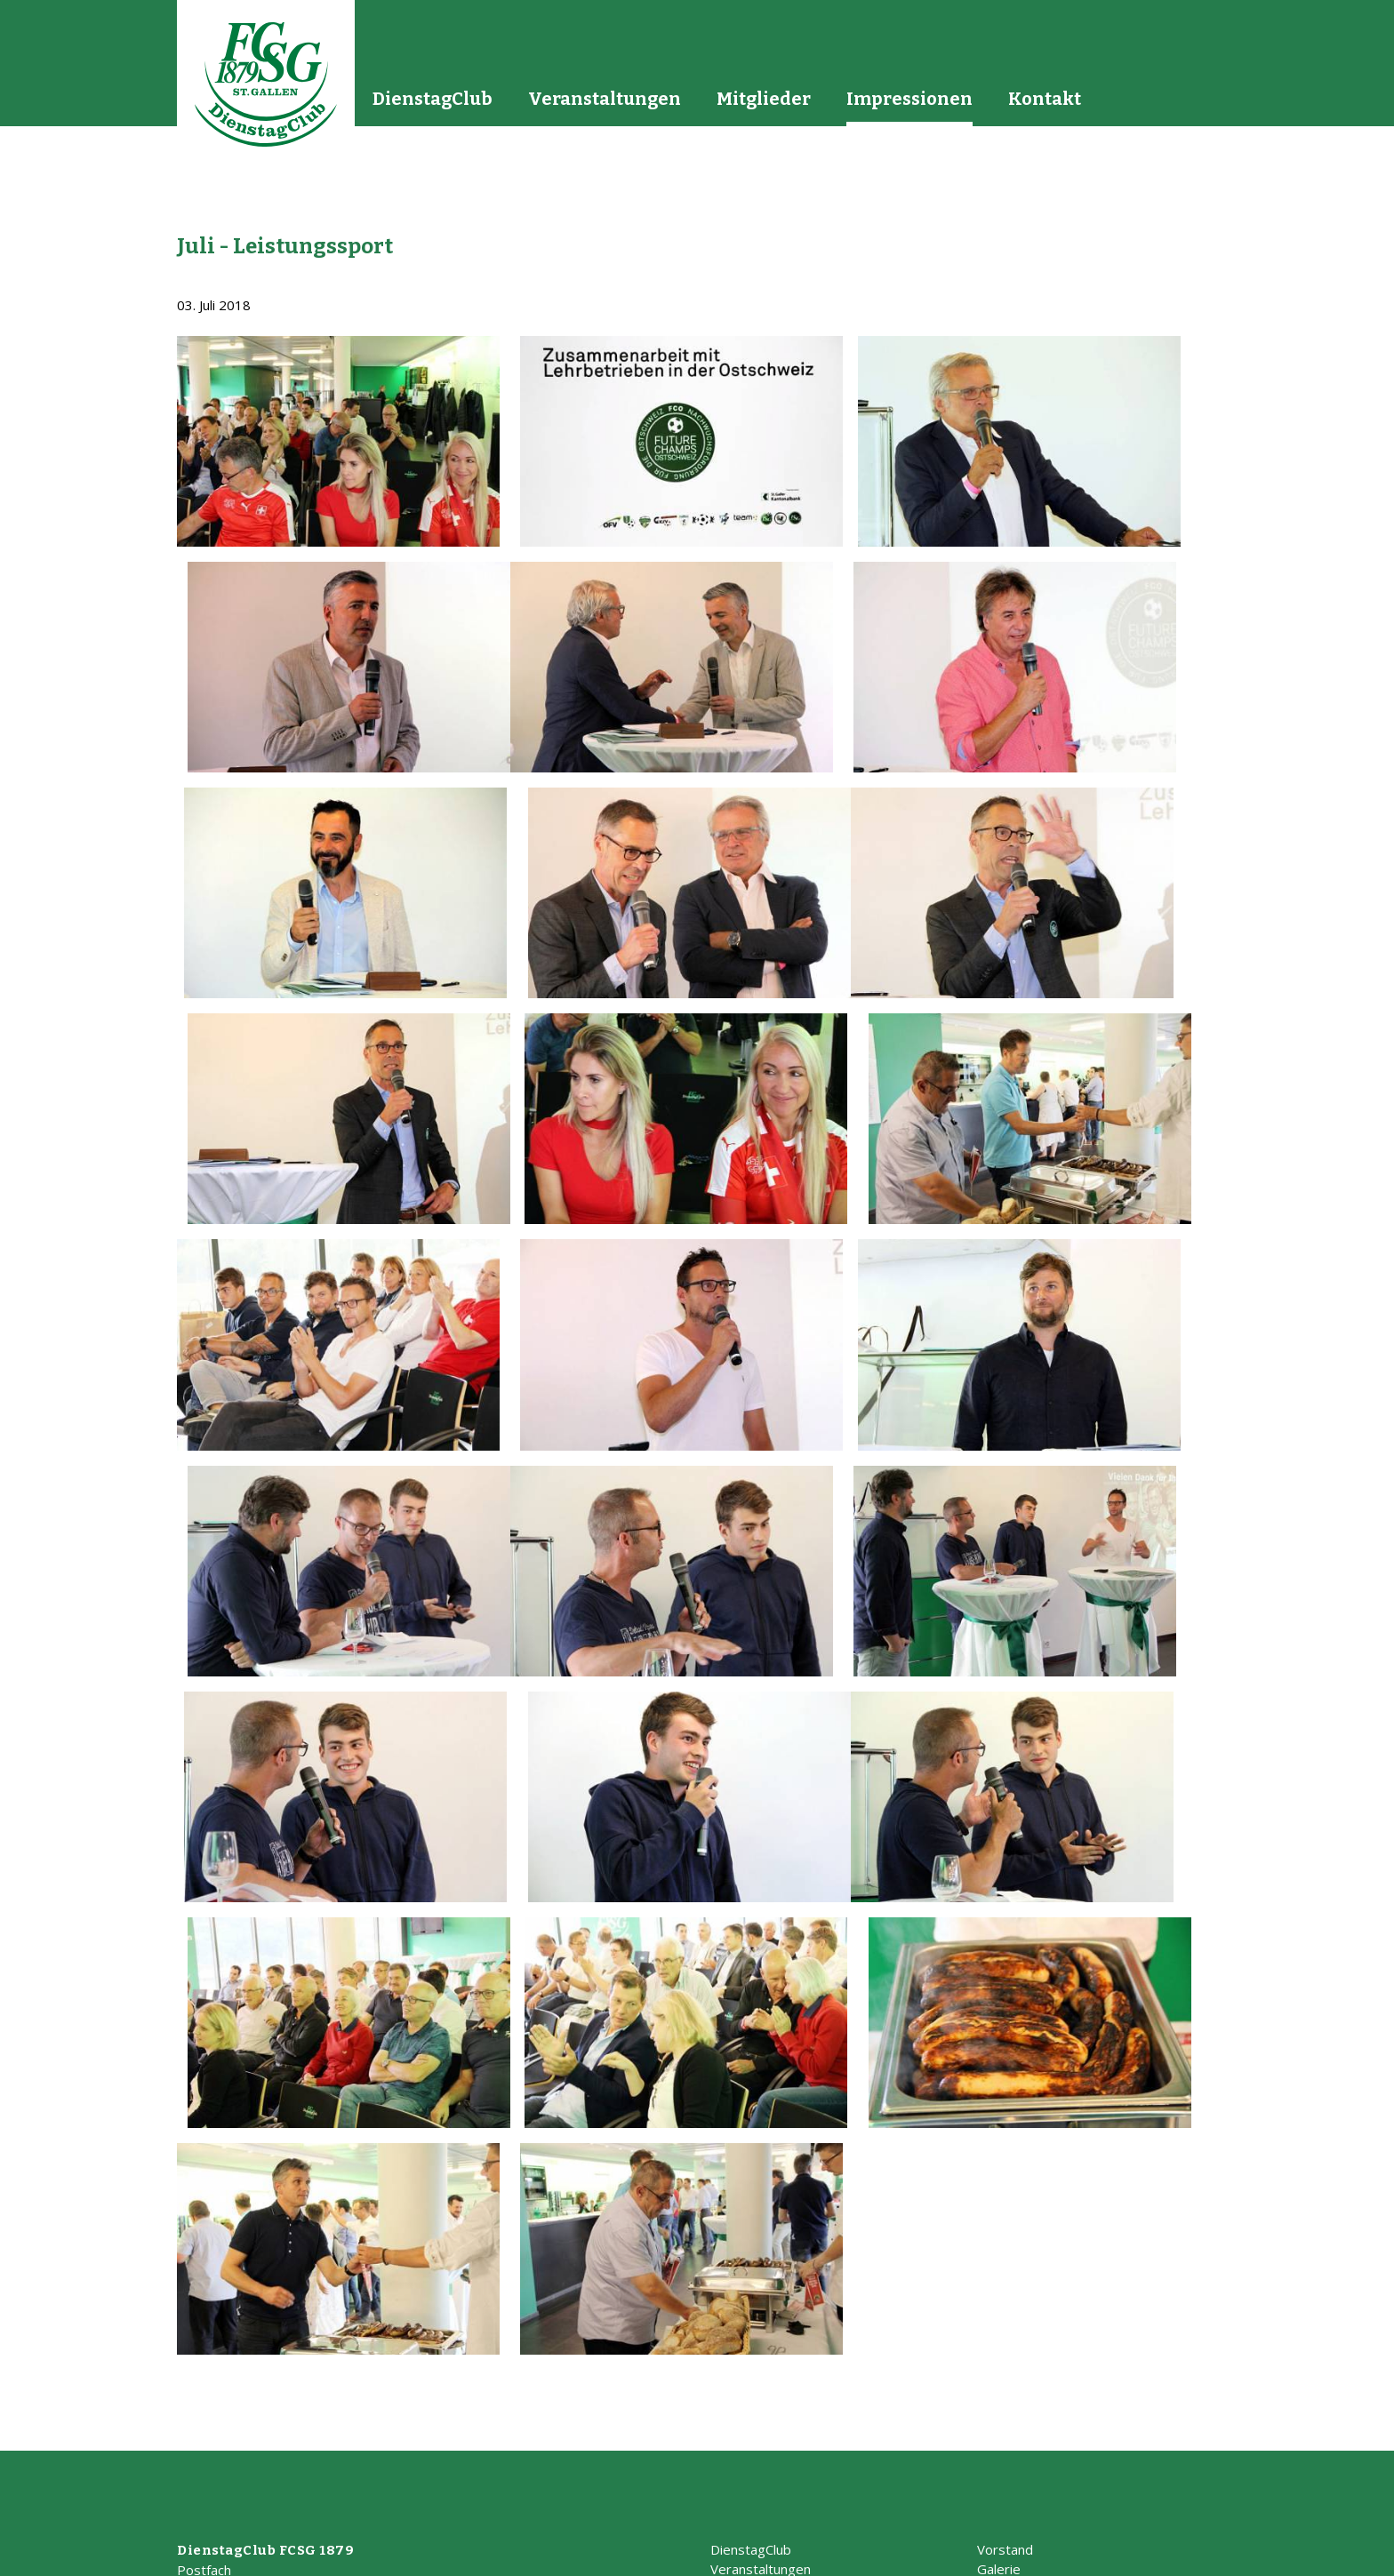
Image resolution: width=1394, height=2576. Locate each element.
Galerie (999, 2372)
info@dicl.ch (212, 2432)
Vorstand (1005, 2353)
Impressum (1086, 2555)
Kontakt (1044, 98)
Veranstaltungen (604, 98)
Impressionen (909, 98)
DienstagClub (433, 98)
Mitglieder (764, 98)
